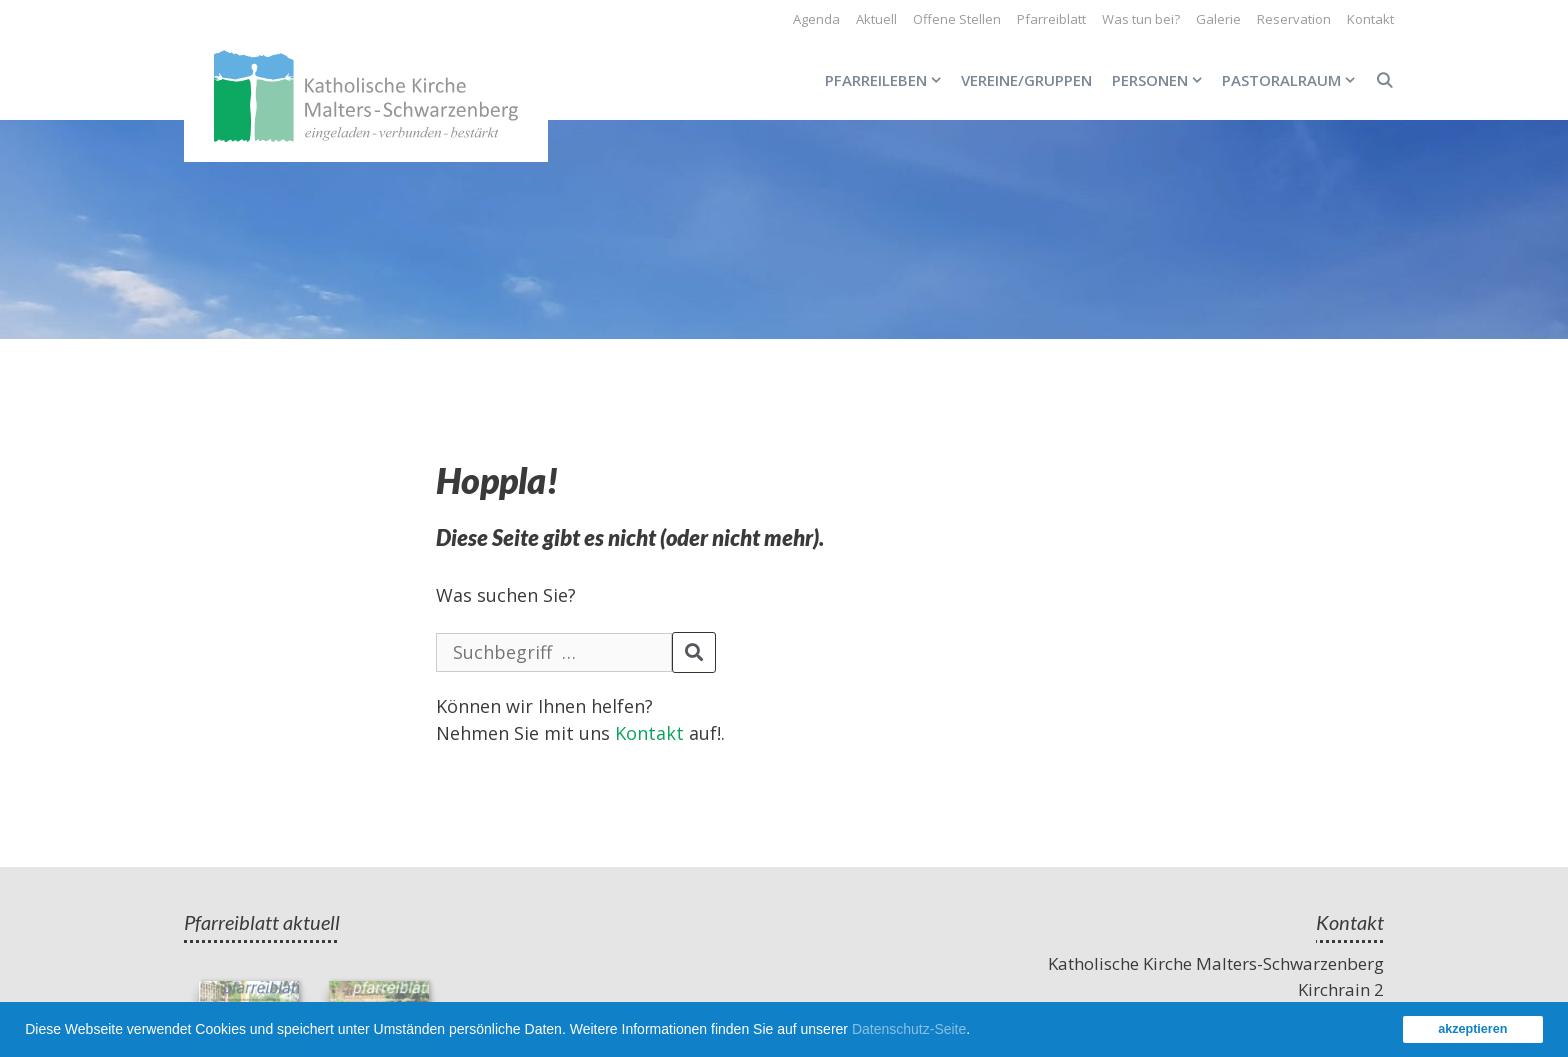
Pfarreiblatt (1051, 19)
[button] (977, 1032)
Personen (1162, 80)
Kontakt (1370, 19)
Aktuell (876, 19)
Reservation (1294, 19)
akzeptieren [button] (1472, 1029)
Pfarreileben (888, 80)
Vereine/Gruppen (1026, 80)
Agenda (816, 19)
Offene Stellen (957, 19)
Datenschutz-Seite (909, 1029)
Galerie (1218, 19)
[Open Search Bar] (1384, 80)
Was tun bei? (1141, 19)
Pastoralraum (1293, 80)
